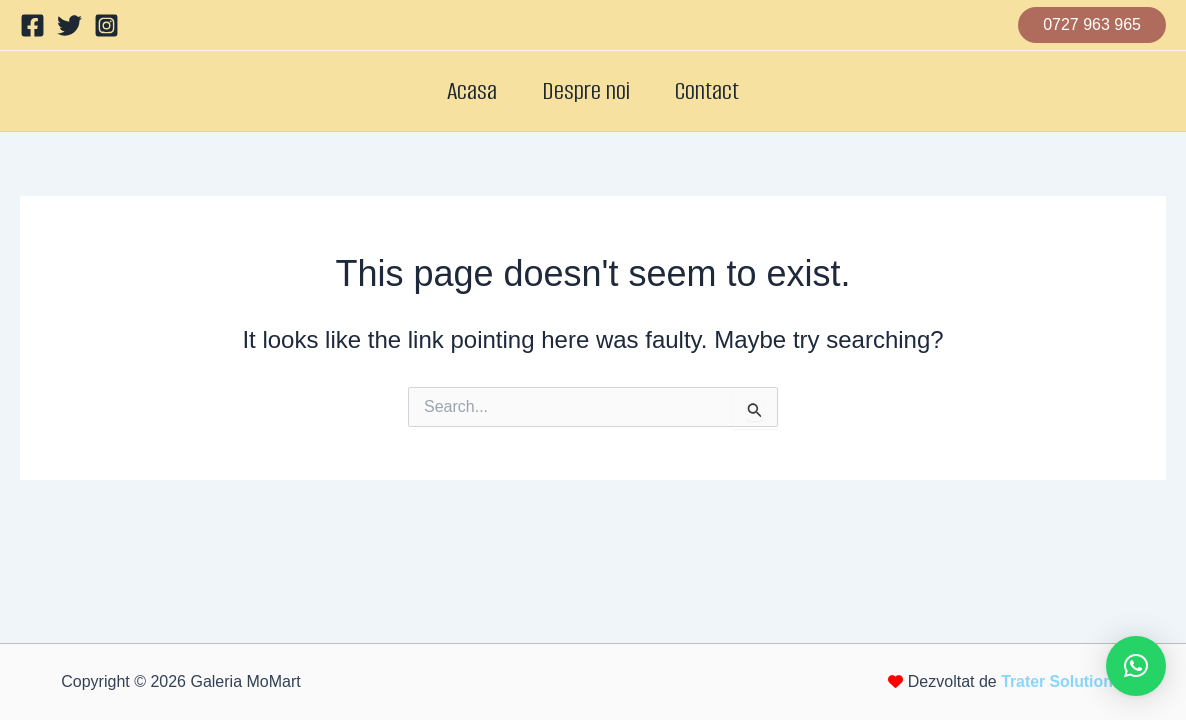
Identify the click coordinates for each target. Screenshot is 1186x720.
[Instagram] (106, 25)
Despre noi (586, 90)
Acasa (461, 90)
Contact (718, 90)
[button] (1092, 25)
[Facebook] (32, 25)
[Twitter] (69, 25)
